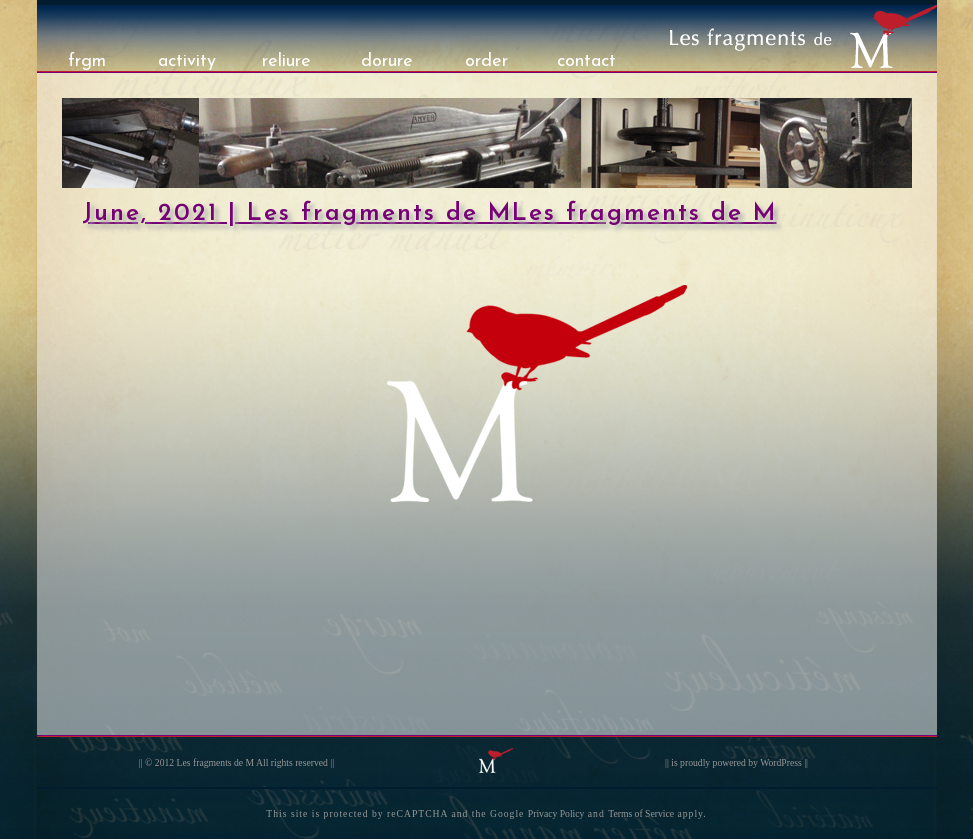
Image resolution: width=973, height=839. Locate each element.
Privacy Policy (556, 813)
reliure (286, 61)
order (486, 61)
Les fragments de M (216, 762)
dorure (387, 61)
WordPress (781, 762)
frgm (87, 61)
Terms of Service (641, 813)
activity (187, 61)
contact (586, 61)
